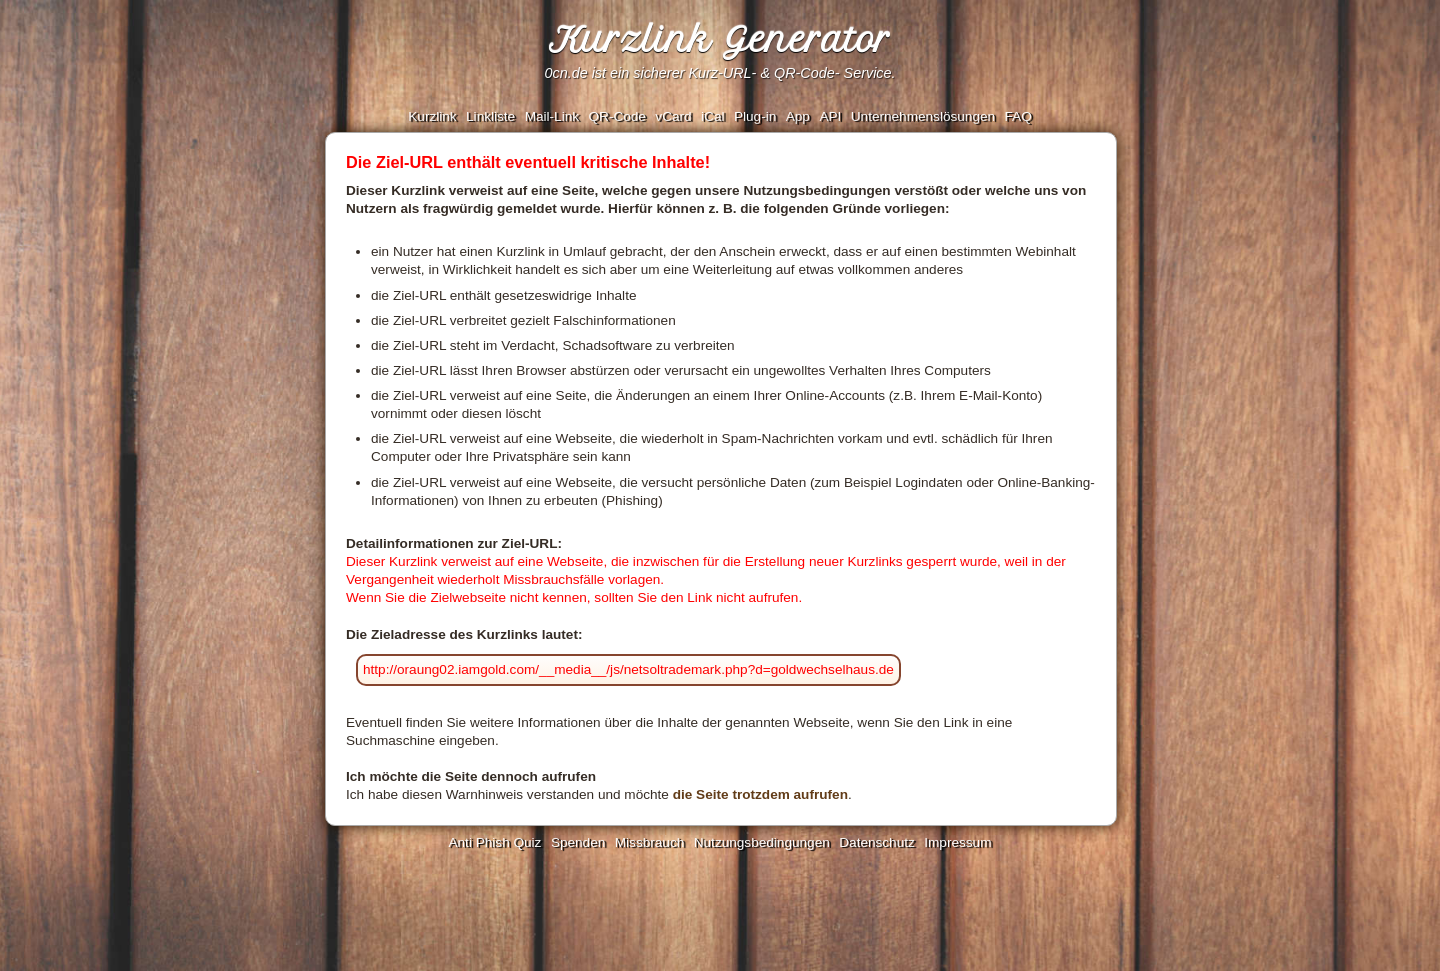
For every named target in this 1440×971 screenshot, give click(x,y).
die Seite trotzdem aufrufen (760, 794)
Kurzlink (432, 116)
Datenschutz (877, 842)
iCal (712, 116)
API (830, 116)
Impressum (957, 842)
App (798, 116)
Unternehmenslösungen (923, 116)
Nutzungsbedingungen (762, 842)
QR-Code (616, 116)
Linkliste (490, 116)
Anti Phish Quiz (494, 842)
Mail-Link (552, 116)
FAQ (1018, 116)
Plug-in (755, 116)
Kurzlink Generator (720, 40)
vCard (673, 116)
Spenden (578, 842)
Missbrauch (650, 842)
